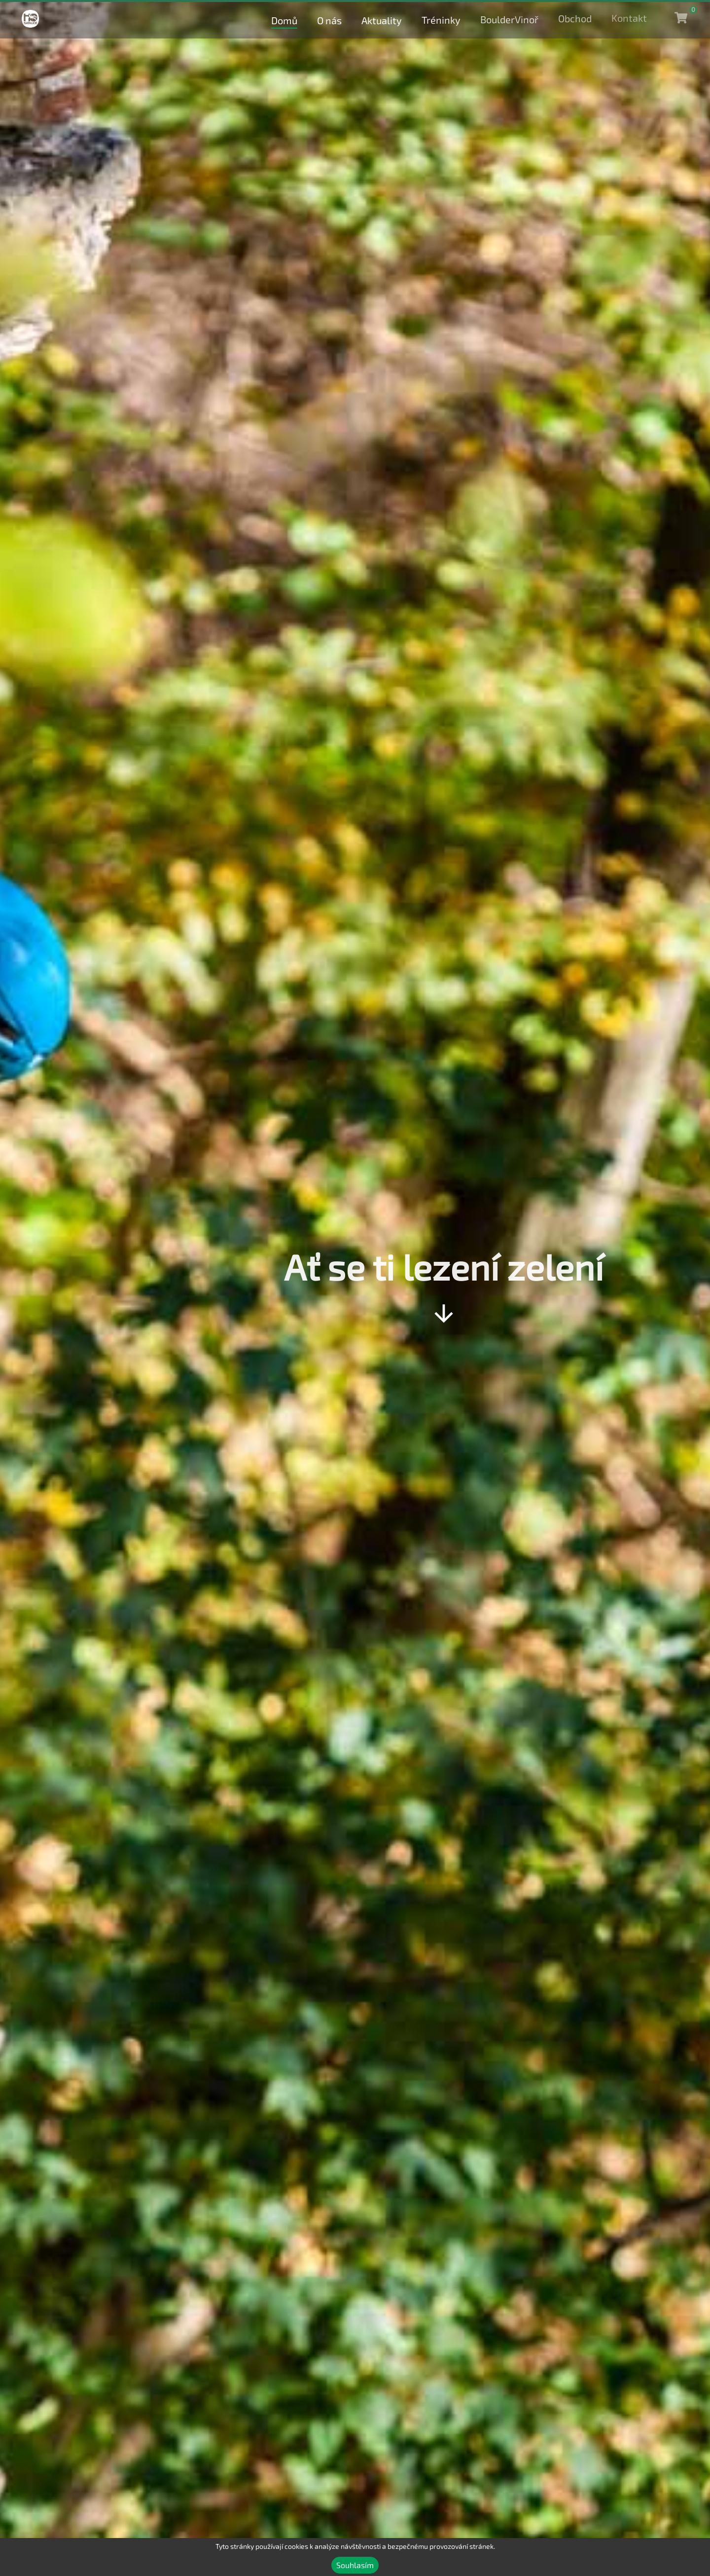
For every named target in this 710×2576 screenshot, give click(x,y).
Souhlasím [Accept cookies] (355, 2565)
